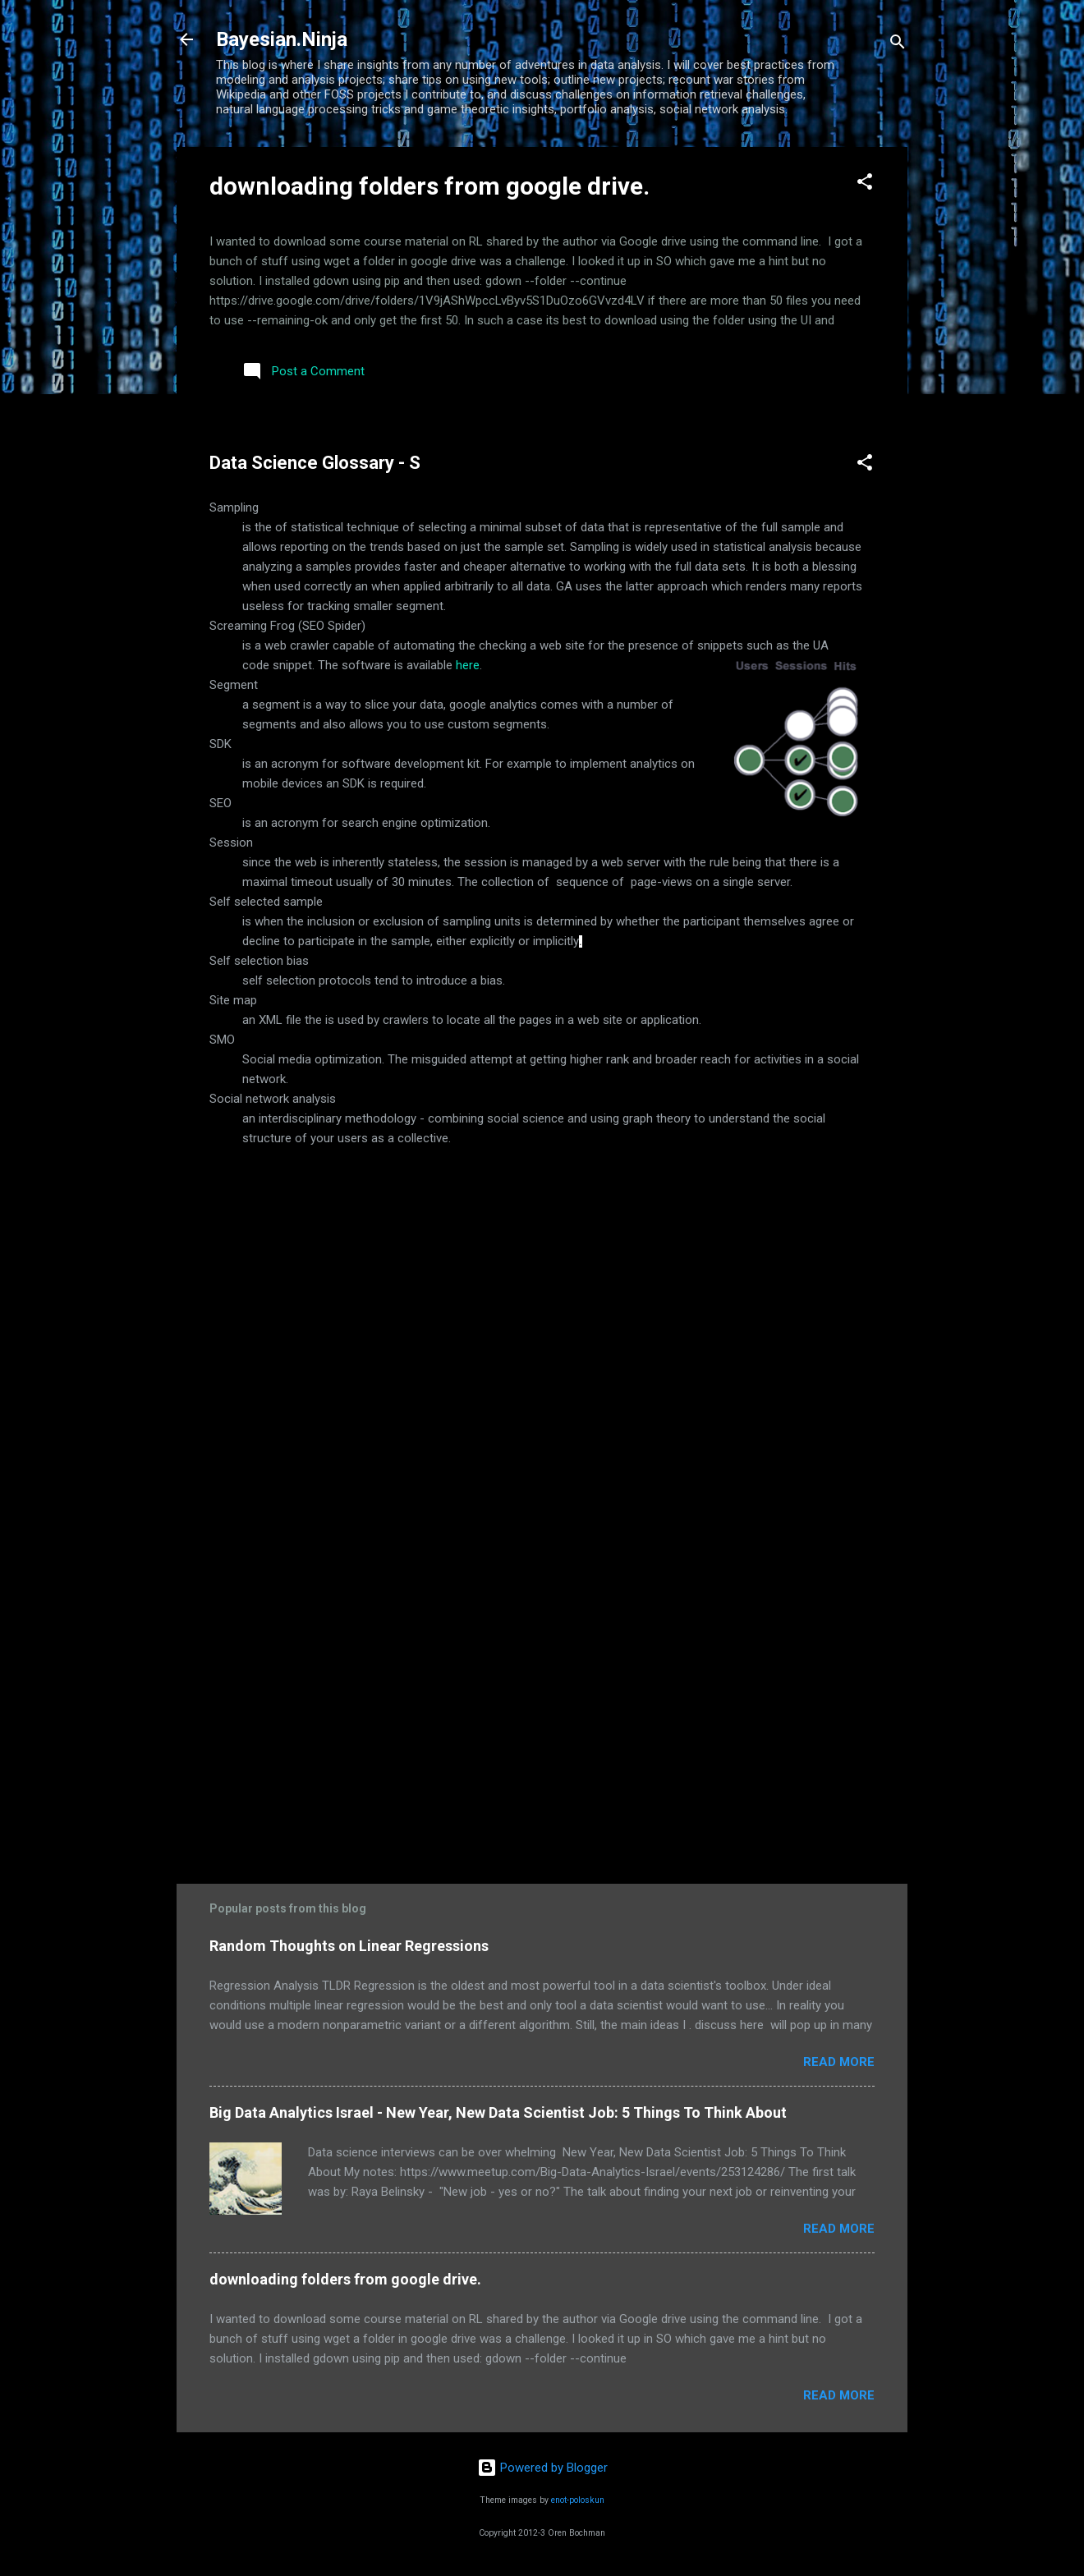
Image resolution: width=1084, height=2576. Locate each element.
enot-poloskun (577, 2500)
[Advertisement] (542, 1718)
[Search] (897, 45)
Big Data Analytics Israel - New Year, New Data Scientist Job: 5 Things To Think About (498, 2112)
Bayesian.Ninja (281, 39)
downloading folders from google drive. (429, 186)
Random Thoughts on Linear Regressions (349, 1945)
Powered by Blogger (542, 2467)
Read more (839, 2062)
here (468, 665)
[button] (865, 184)
